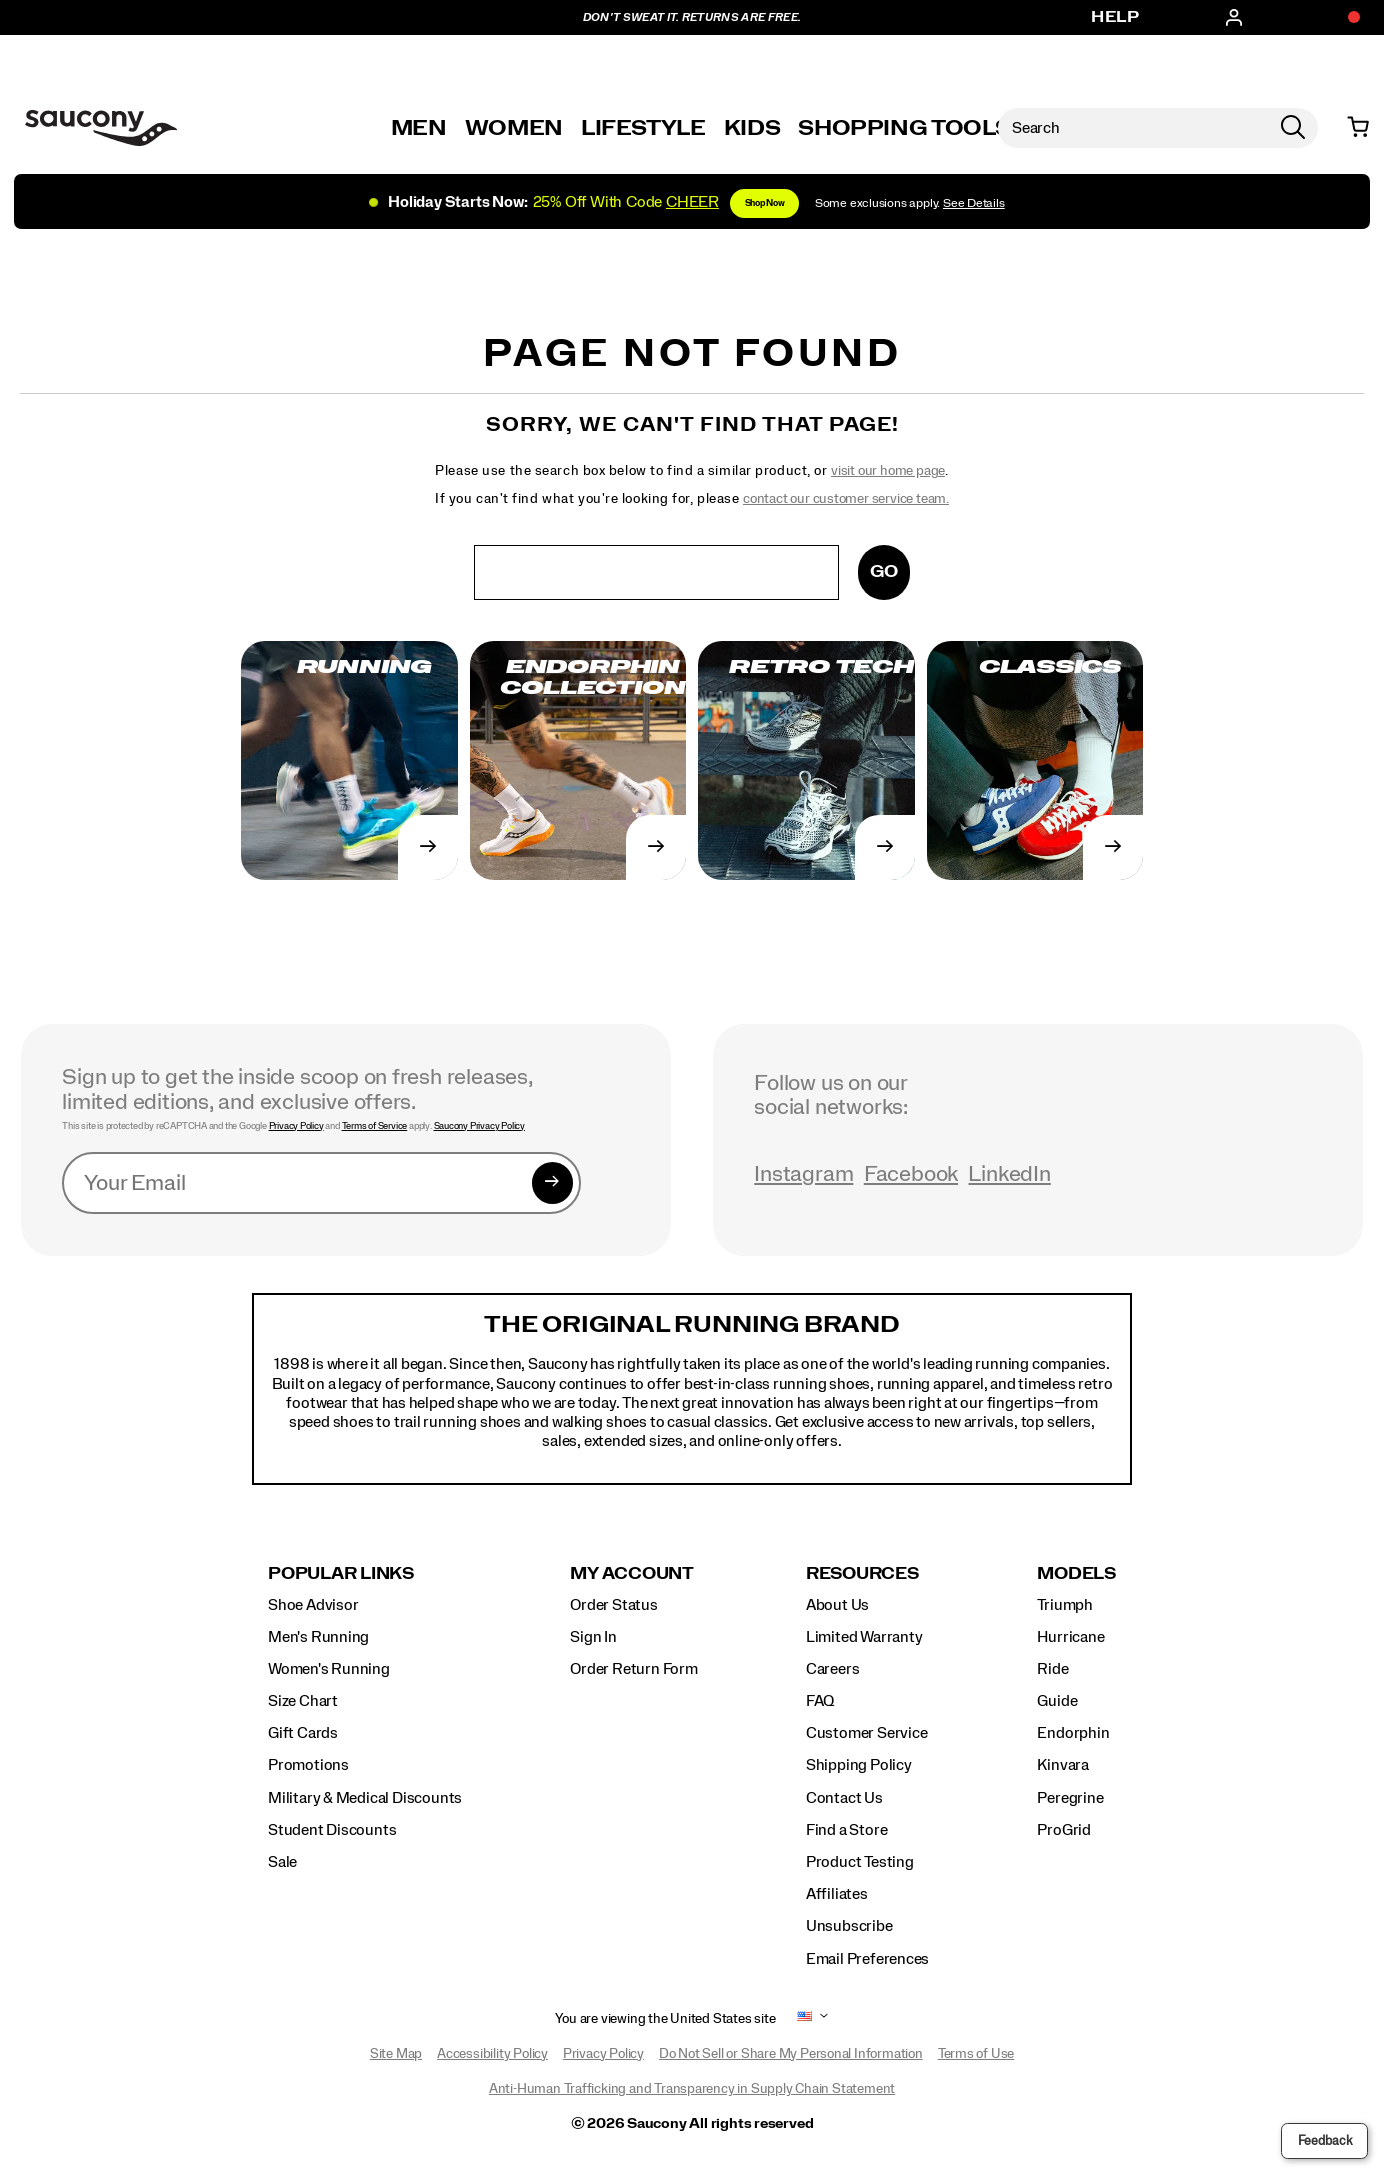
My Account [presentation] (632, 1573)
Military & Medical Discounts (365, 1798)
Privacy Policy (296, 1126)
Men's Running (318, 1637)
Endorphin (1073, 1733)
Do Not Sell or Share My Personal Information (791, 2054)
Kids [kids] (752, 128)
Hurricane (1070, 1637)
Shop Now (765, 203)
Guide (1057, 1701)
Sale (282, 1862)
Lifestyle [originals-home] (643, 128)
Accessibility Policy (492, 2054)
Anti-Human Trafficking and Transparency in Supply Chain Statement (692, 2089)
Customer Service (867, 1733)
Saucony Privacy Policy (479, 1126)
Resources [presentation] (862, 1573)
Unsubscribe (849, 1926)
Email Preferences (867, 1959)
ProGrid (1064, 1830)
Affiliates (837, 1894)
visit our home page (888, 471)
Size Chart (303, 1701)
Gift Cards (303, 1733)
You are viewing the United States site (665, 2019)
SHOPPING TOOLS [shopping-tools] (904, 128)
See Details (974, 203)
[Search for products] (1133, 128)
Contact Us (844, 1798)
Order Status (613, 1605)
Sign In (593, 1637)
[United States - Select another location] (805, 2019)
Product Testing (860, 1862)
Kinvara (1063, 1765)
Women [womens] (514, 128)
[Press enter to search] (1293, 128)
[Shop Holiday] (691, 201)
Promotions (308, 1765)
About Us (837, 1605)
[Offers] (1344, 18)
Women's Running (329, 1669)
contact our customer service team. (846, 499)
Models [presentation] (1076, 1573)
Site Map (396, 2054)
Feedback (1325, 2141)
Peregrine (1070, 1798)
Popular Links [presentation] (341, 1573)
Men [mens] (419, 128)
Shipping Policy (859, 1765)
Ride (1052, 1669)
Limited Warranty (864, 1637)
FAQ (820, 1701)
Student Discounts (332, 1830)
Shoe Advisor (313, 1605)
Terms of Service (375, 1126)
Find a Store (846, 1830)
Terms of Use (976, 2054)
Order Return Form (633, 1669)
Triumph (1065, 1605)
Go (884, 571)
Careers (833, 1669)
